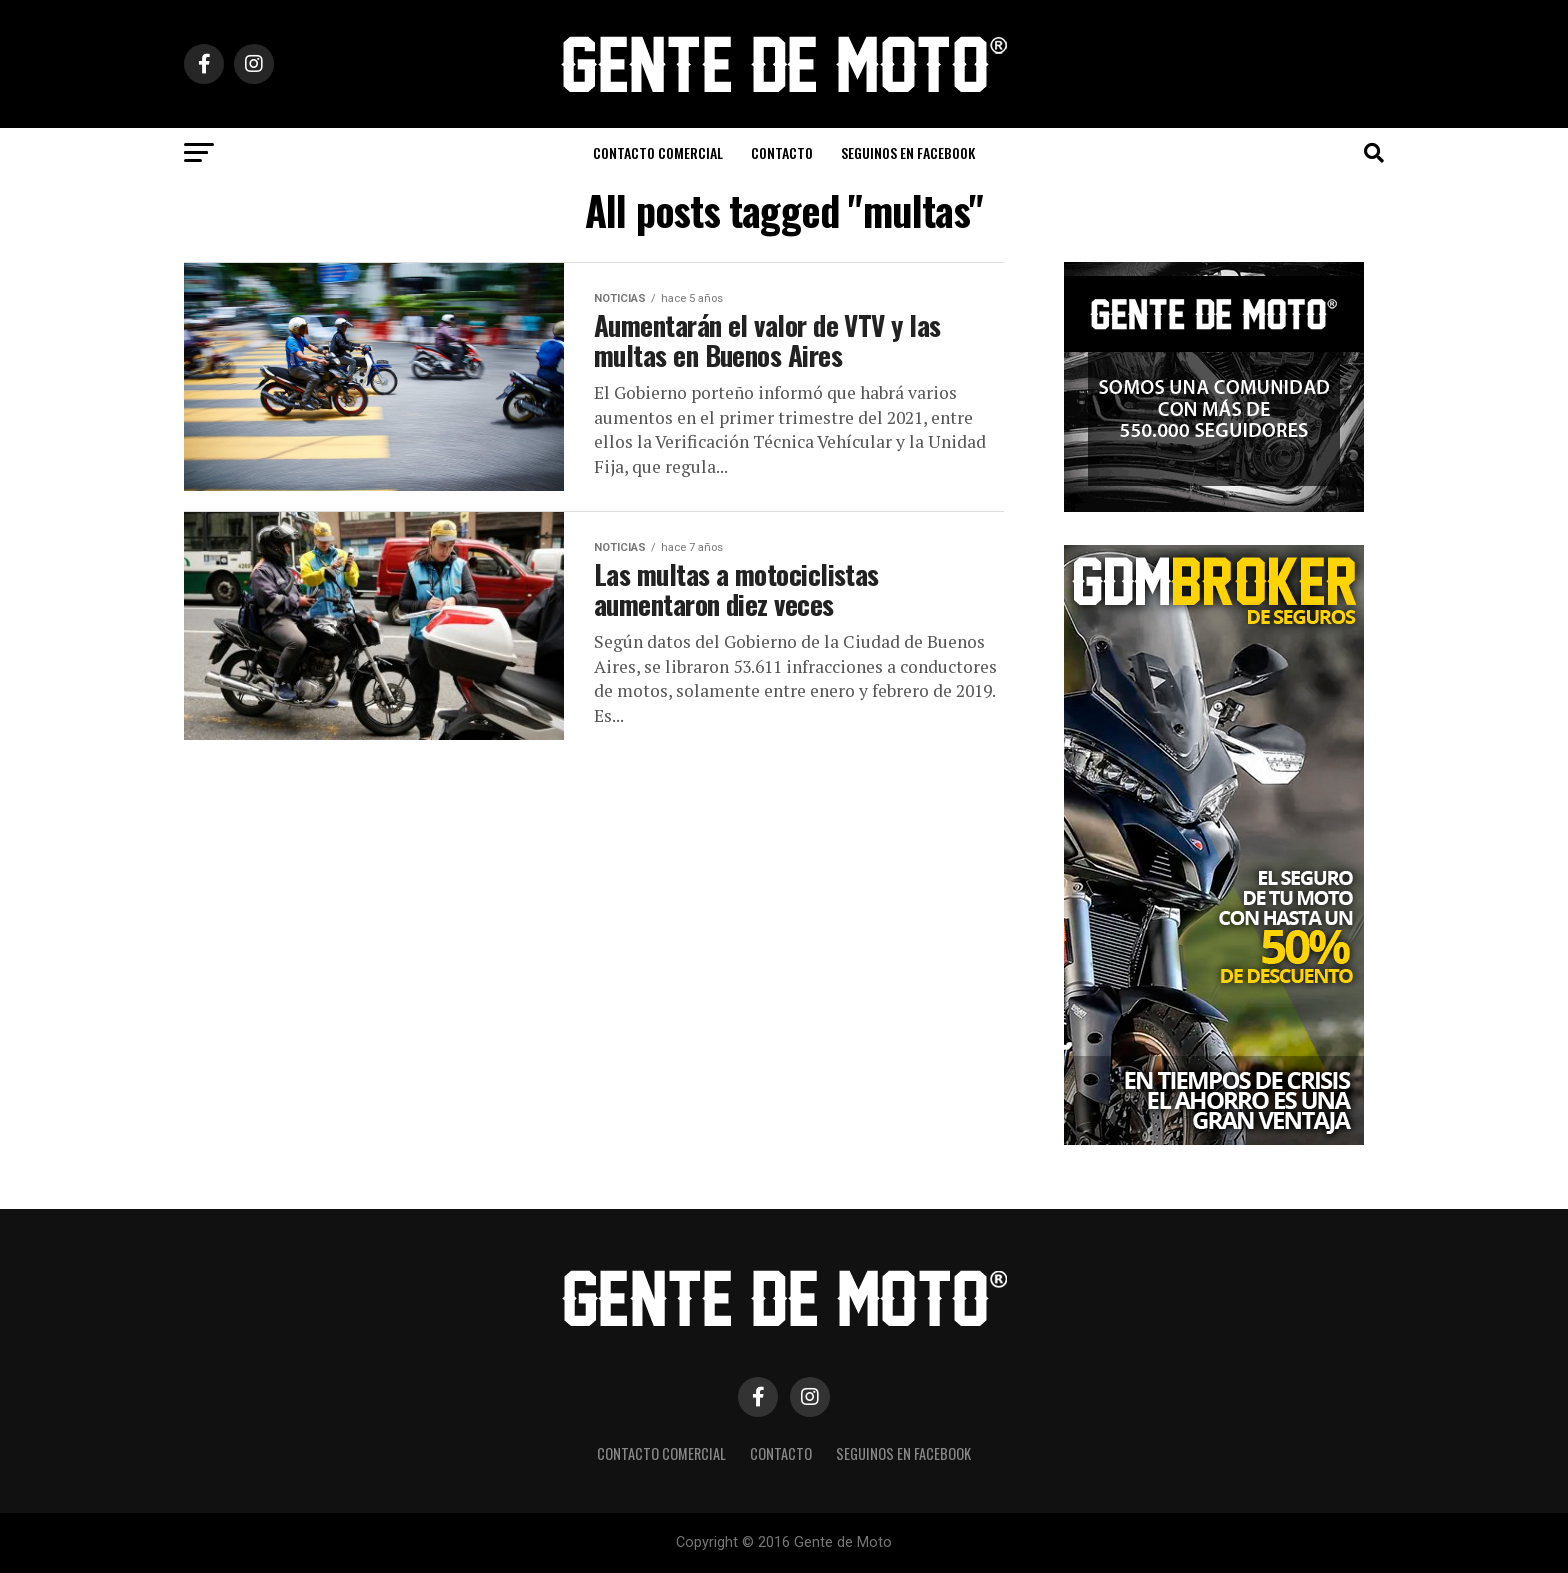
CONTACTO (782, 152)
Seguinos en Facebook (908, 152)
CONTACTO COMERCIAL (658, 152)
